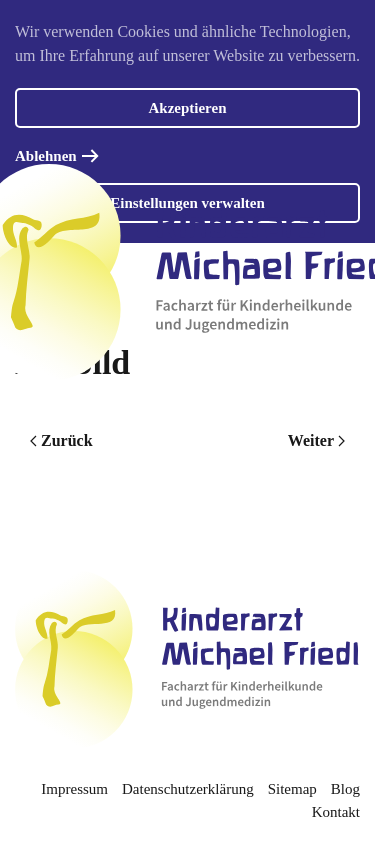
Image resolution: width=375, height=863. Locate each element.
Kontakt (336, 812)
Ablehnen (46, 156)
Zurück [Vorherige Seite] (61, 440)
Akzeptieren (187, 108)
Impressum (74, 789)
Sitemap (292, 789)
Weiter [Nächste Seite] (316, 440)
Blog (345, 789)
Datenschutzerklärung (188, 789)
